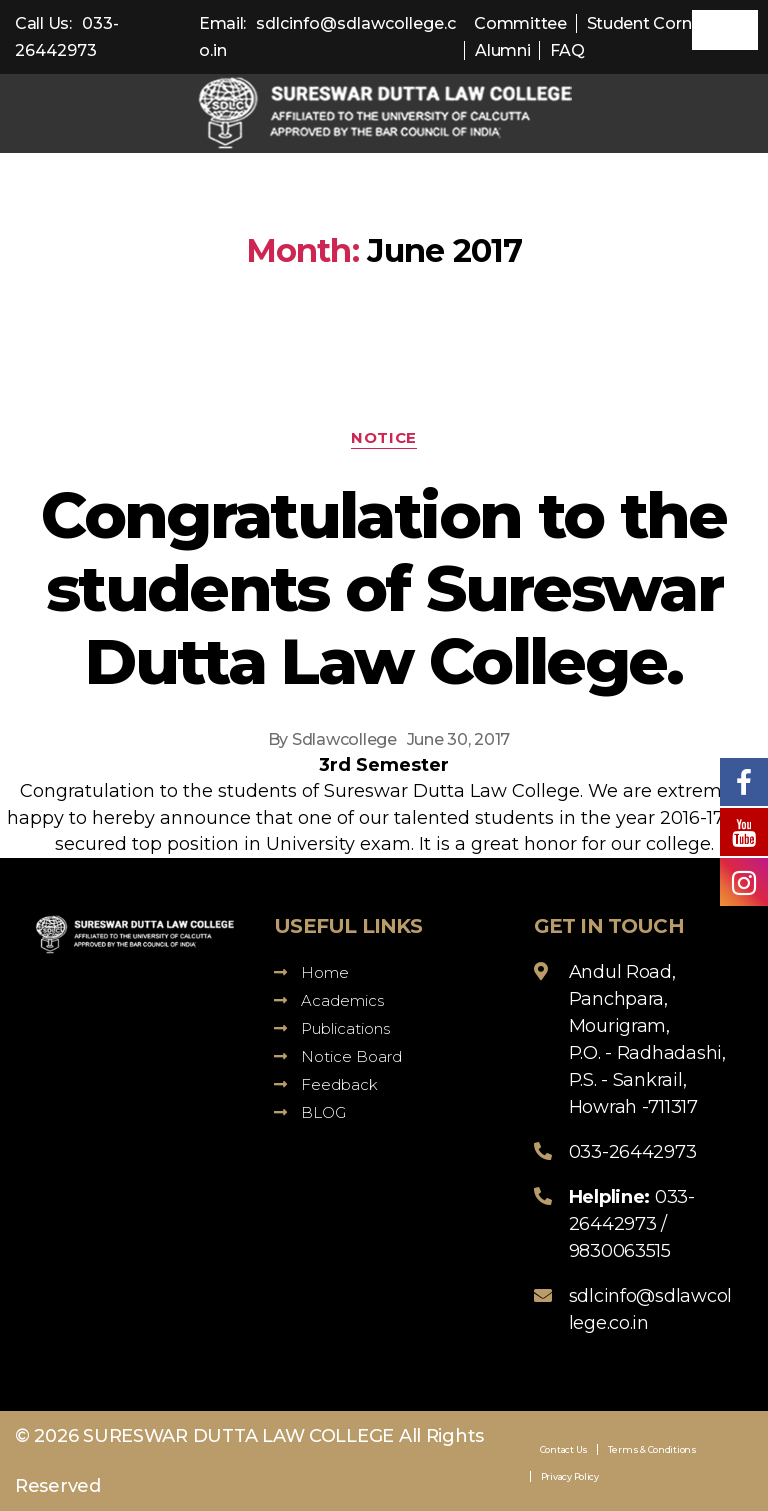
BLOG (310, 1112)
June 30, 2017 (459, 739)
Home (311, 972)
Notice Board (338, 1056)
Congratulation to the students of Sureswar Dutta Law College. (383, 588)
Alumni (502, 50)
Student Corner (647, 23)
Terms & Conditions (652, 1449)
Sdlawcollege (344, 739)
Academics (329, 1000)
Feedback (326, 1084)
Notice (383, 438)
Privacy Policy (570, 1476)
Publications (332, 1028)
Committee (520, 23)
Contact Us (564, 1449)
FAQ (567, 50)
